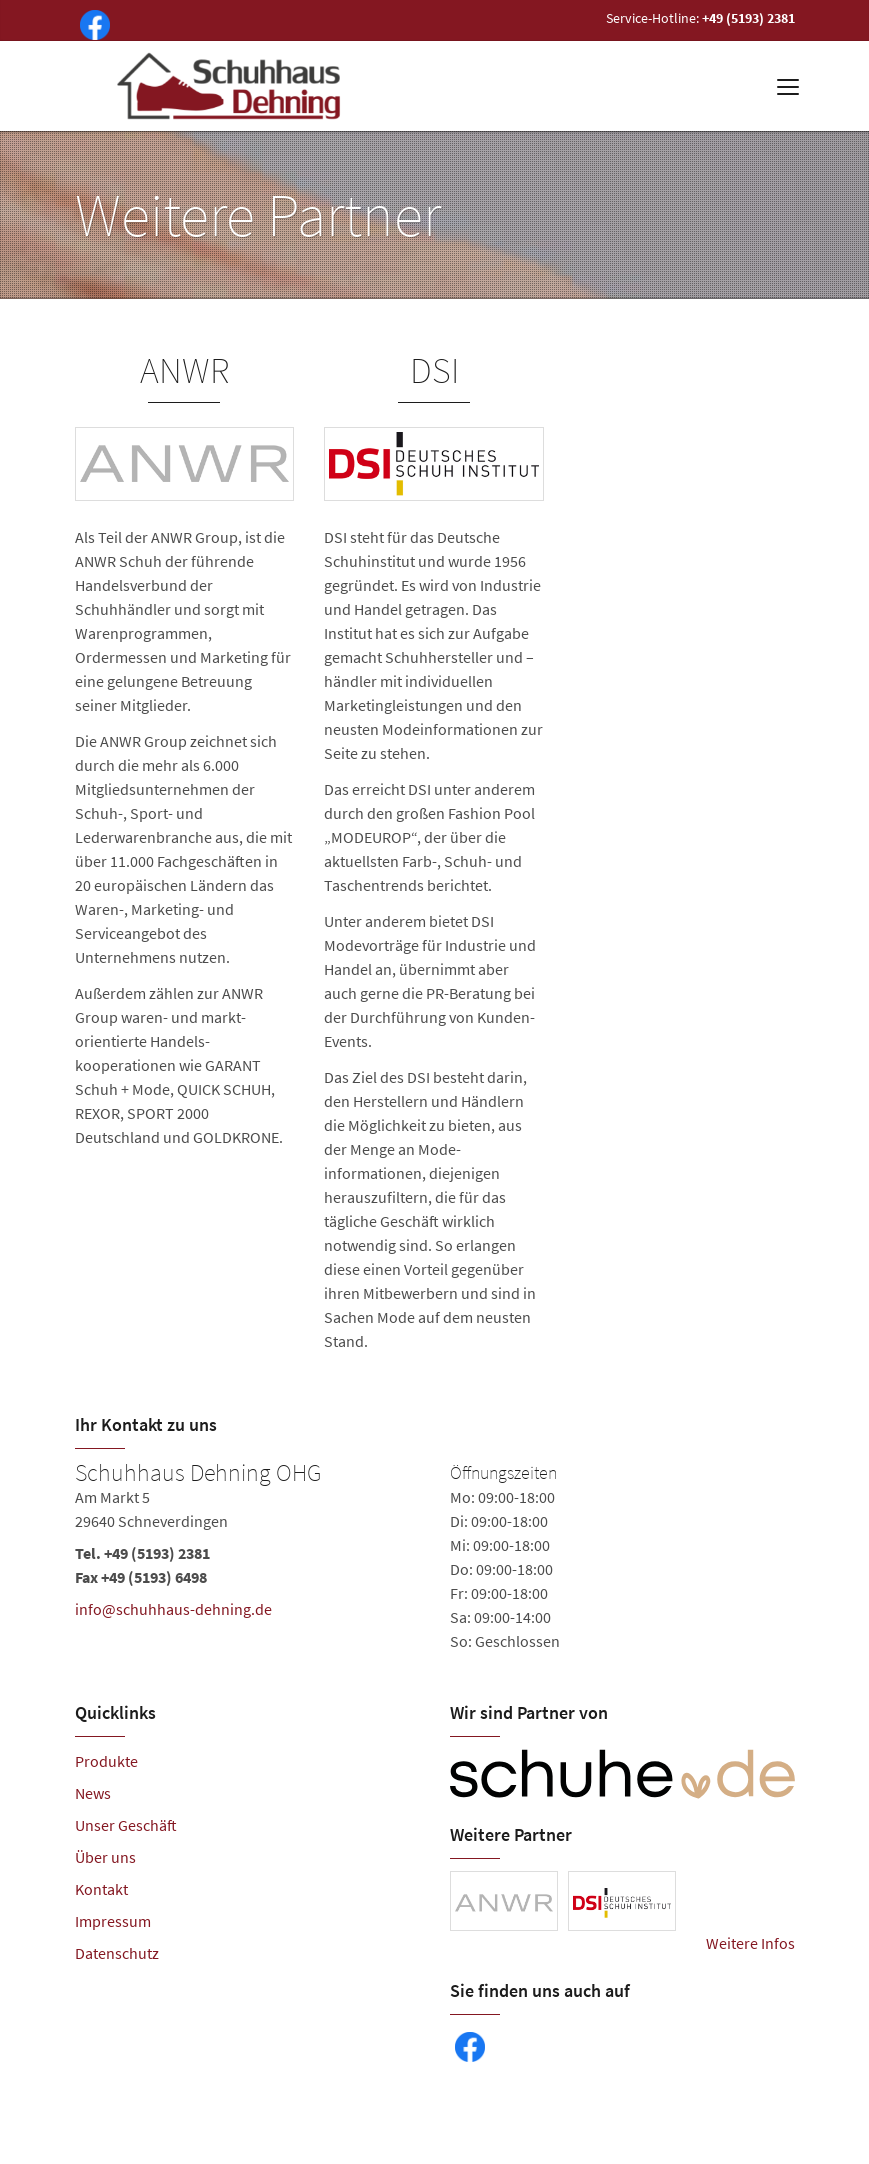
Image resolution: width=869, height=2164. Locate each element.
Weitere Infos (750, 1943)
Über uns (105, 1857)
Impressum (113, 1921)
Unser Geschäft (126, 1825)
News (93, 1793)
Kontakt (101, 1889)
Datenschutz (117, 1953)
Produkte (106, 1761)
